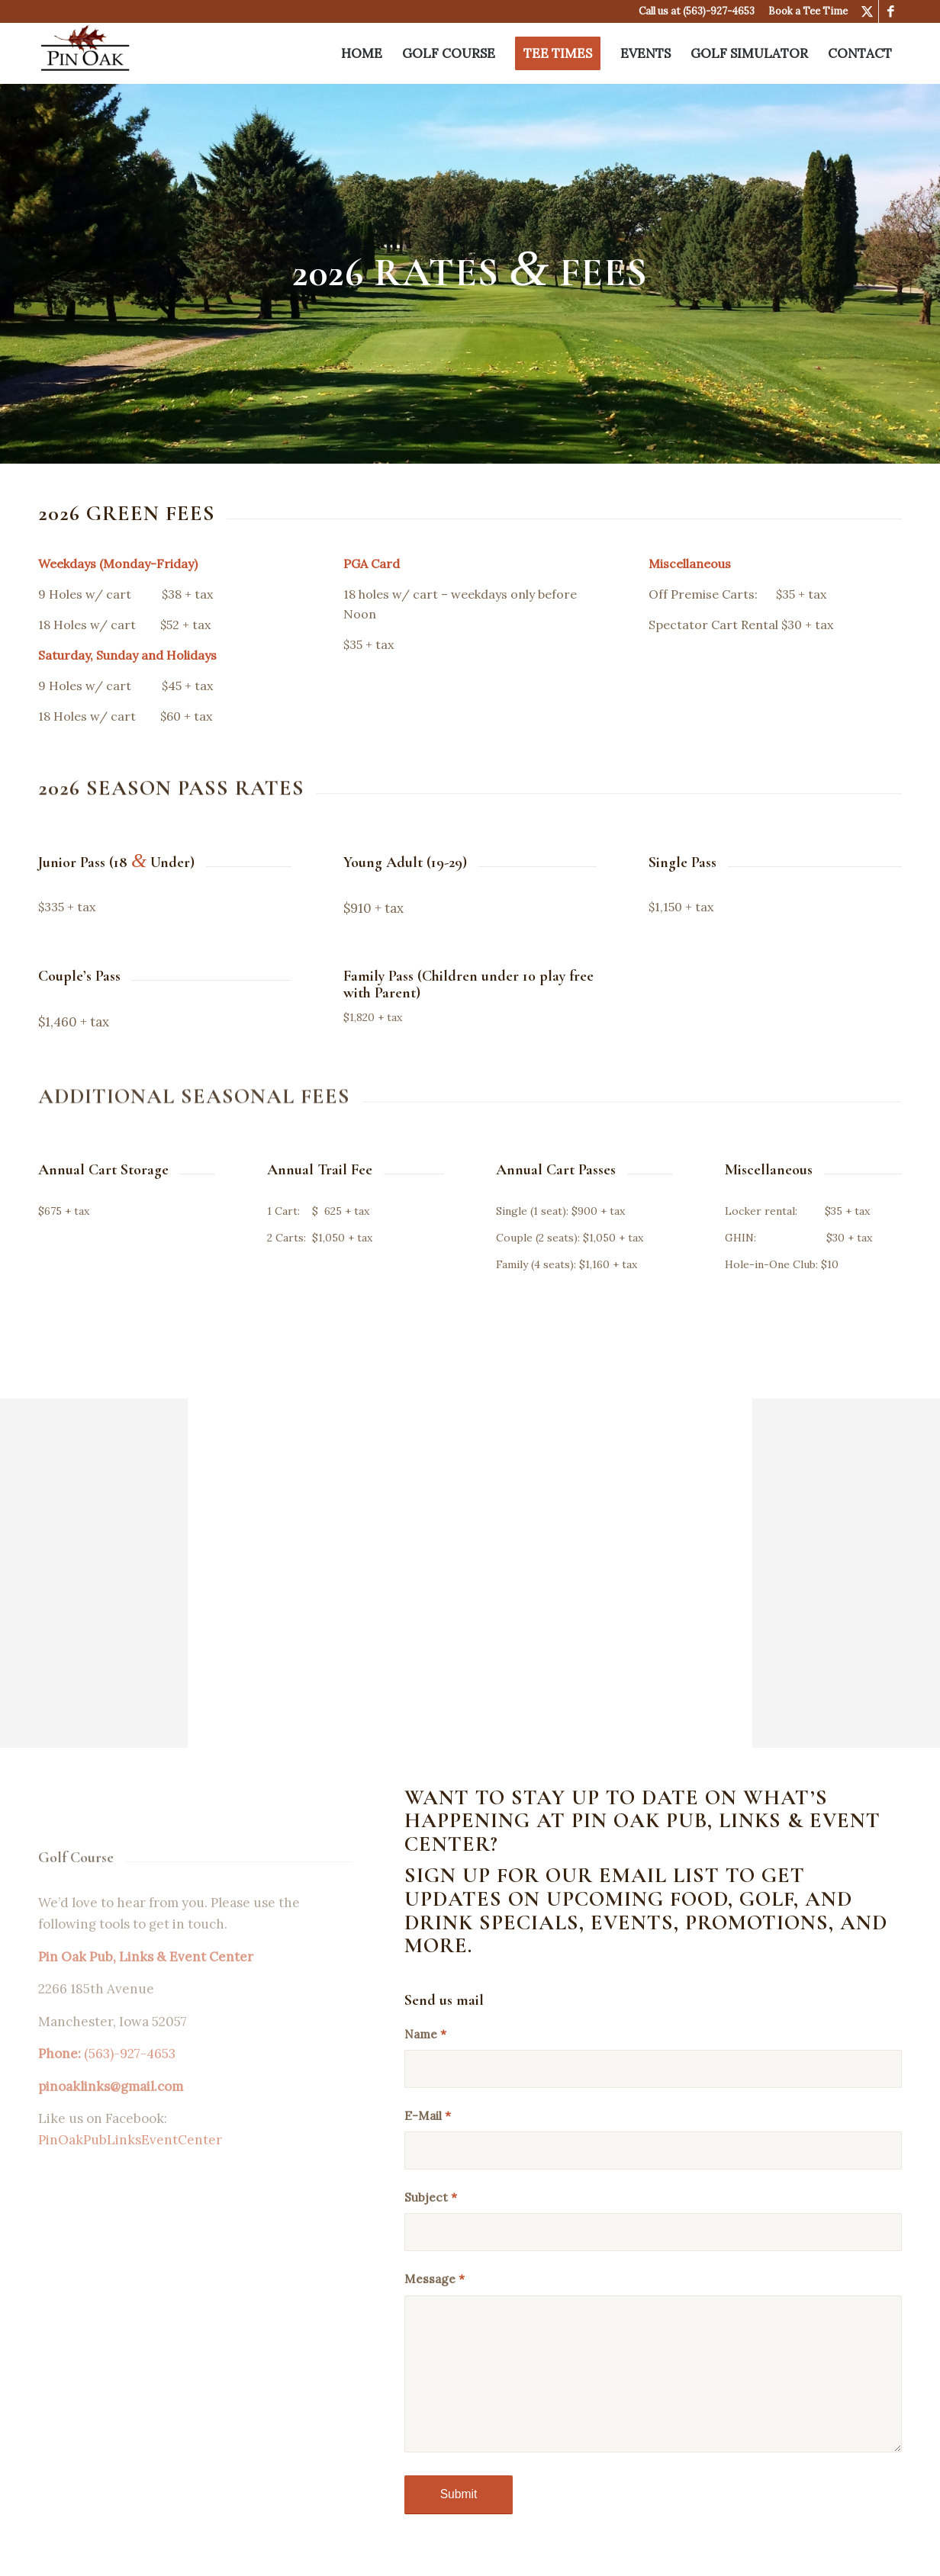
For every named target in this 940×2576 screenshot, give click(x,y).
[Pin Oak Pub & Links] (85, 53)
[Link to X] (867, 11)
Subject (430, 2197)
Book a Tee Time (808, 11)
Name (425, 2033)
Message (434, 2278)
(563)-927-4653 (719, 11)
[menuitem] (361, 53)
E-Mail (427, 2115)
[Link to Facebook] (890, 11)
